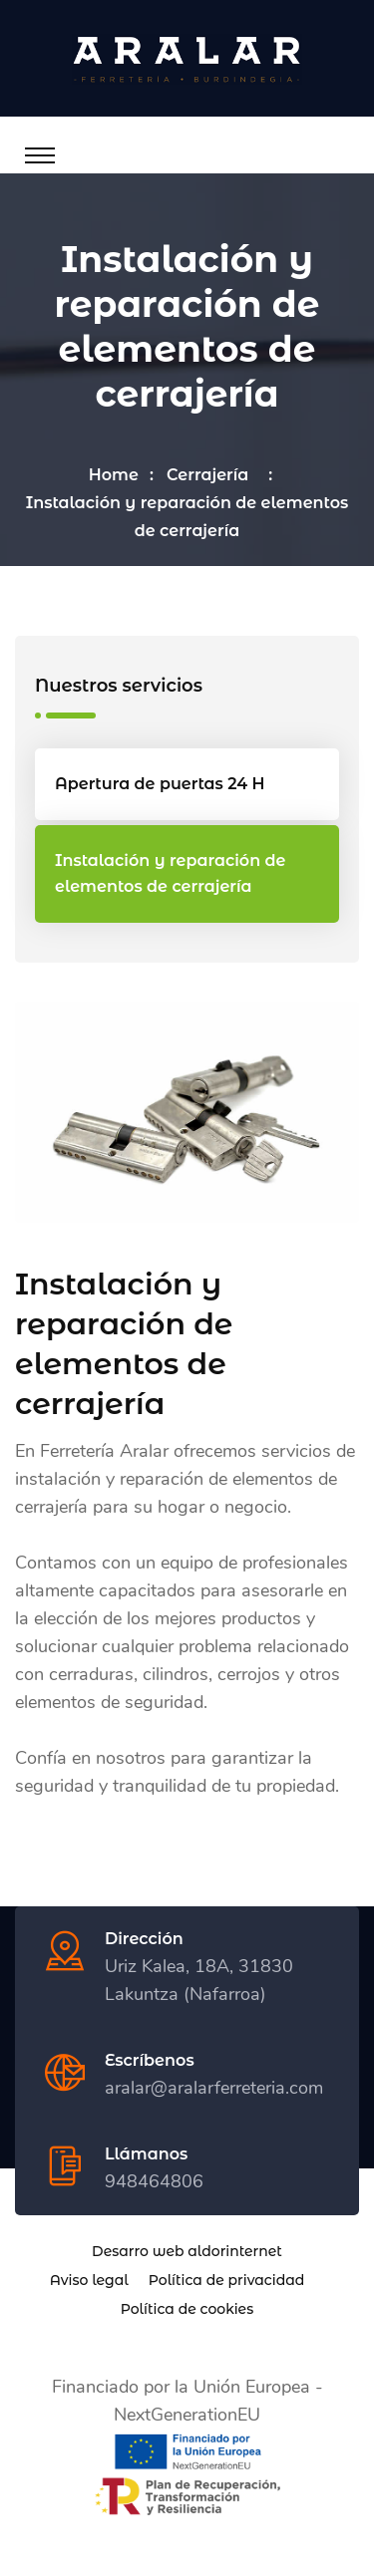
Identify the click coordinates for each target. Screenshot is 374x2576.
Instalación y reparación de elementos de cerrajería (170, 873)
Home (114, 474)
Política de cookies (187, 2309)
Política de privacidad (227, 2280)
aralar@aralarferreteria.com (214, 2088)
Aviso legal (89, 2280)
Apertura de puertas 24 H (160, 783)
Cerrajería (212, 474)
